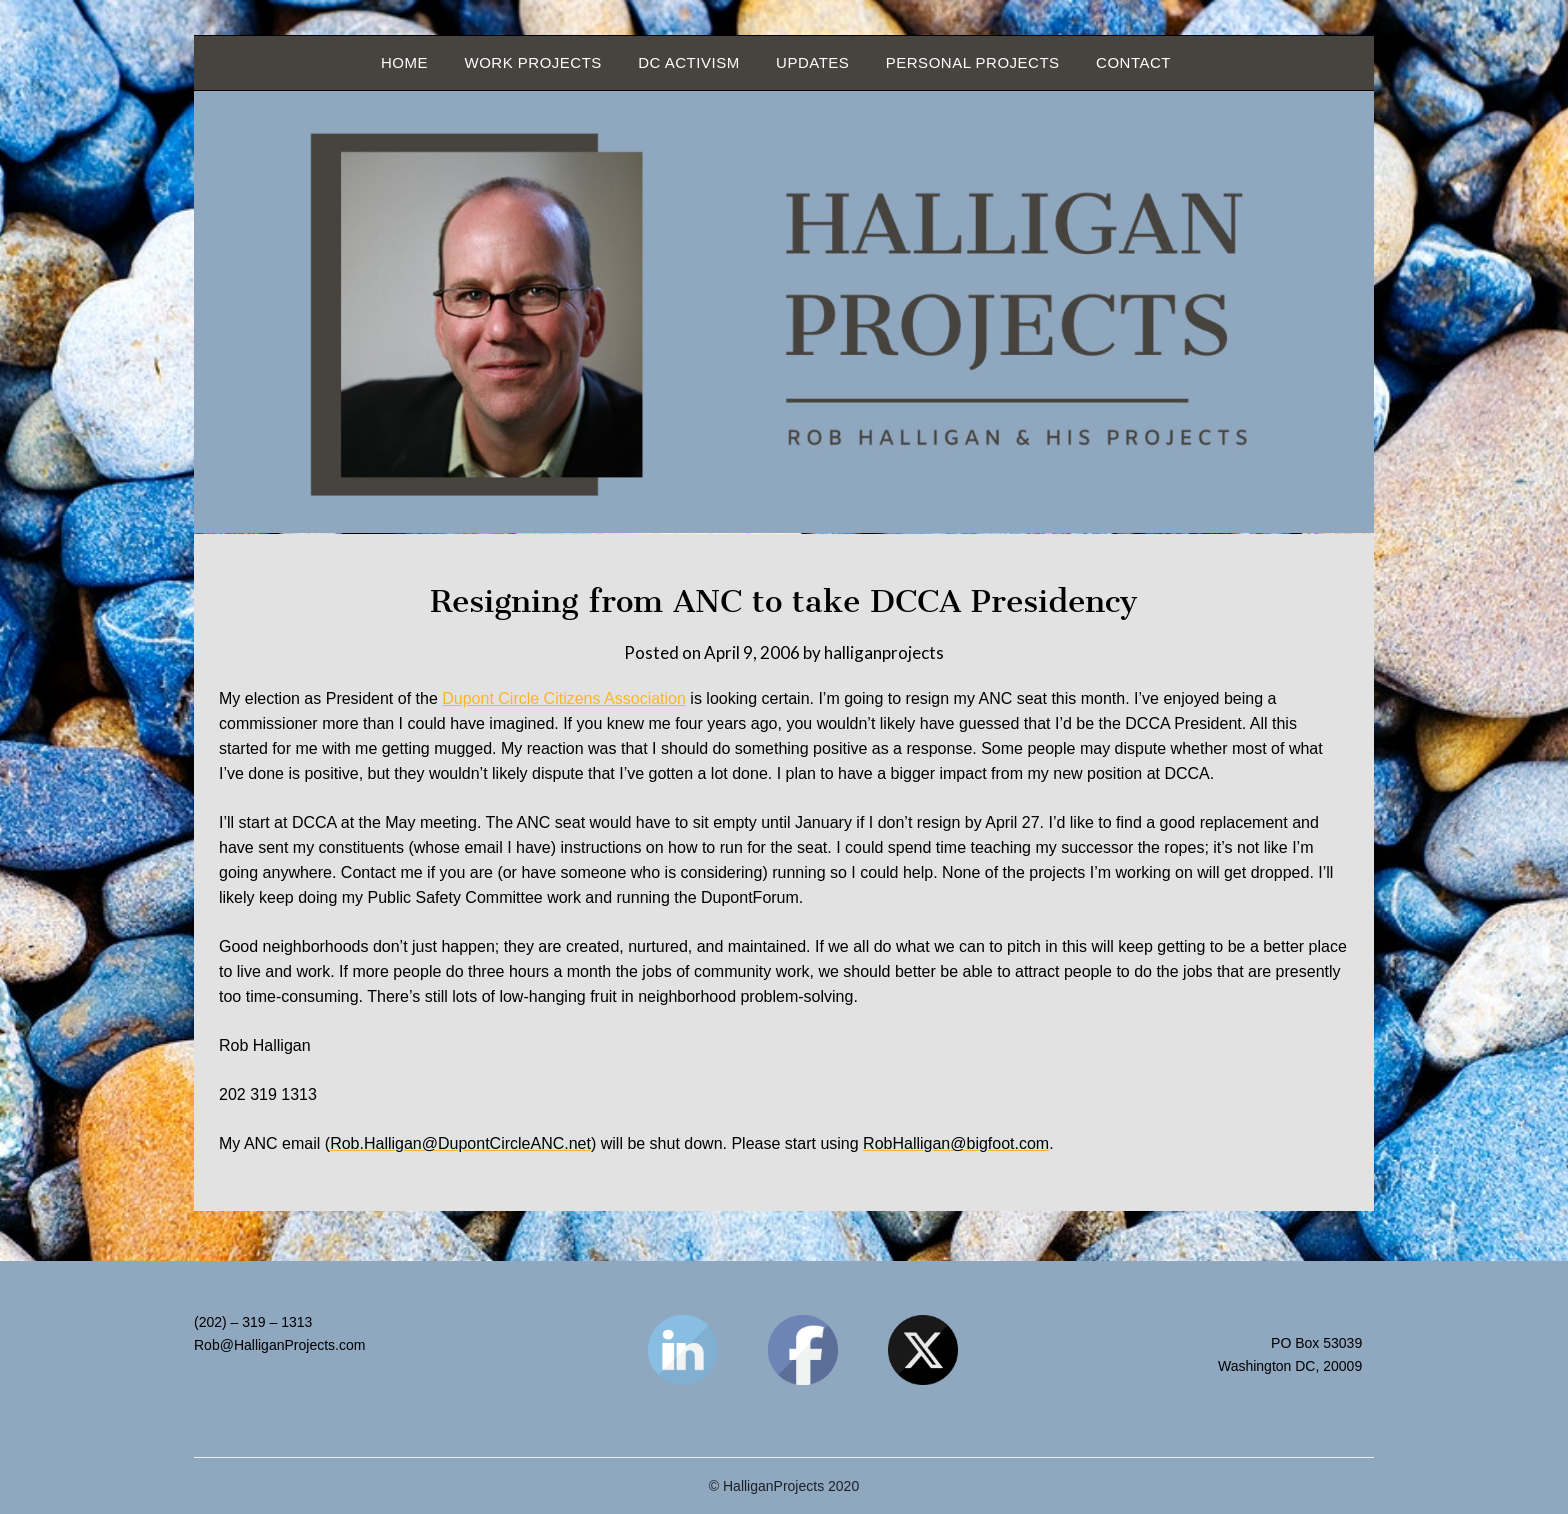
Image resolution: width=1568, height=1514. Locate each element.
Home (404, 62)
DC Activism (688, 62)
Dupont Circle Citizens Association (564, 698)
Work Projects (532, 62)
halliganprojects (884, 652)
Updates (812, 62)
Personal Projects (973, 62)
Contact (1133, 62)
